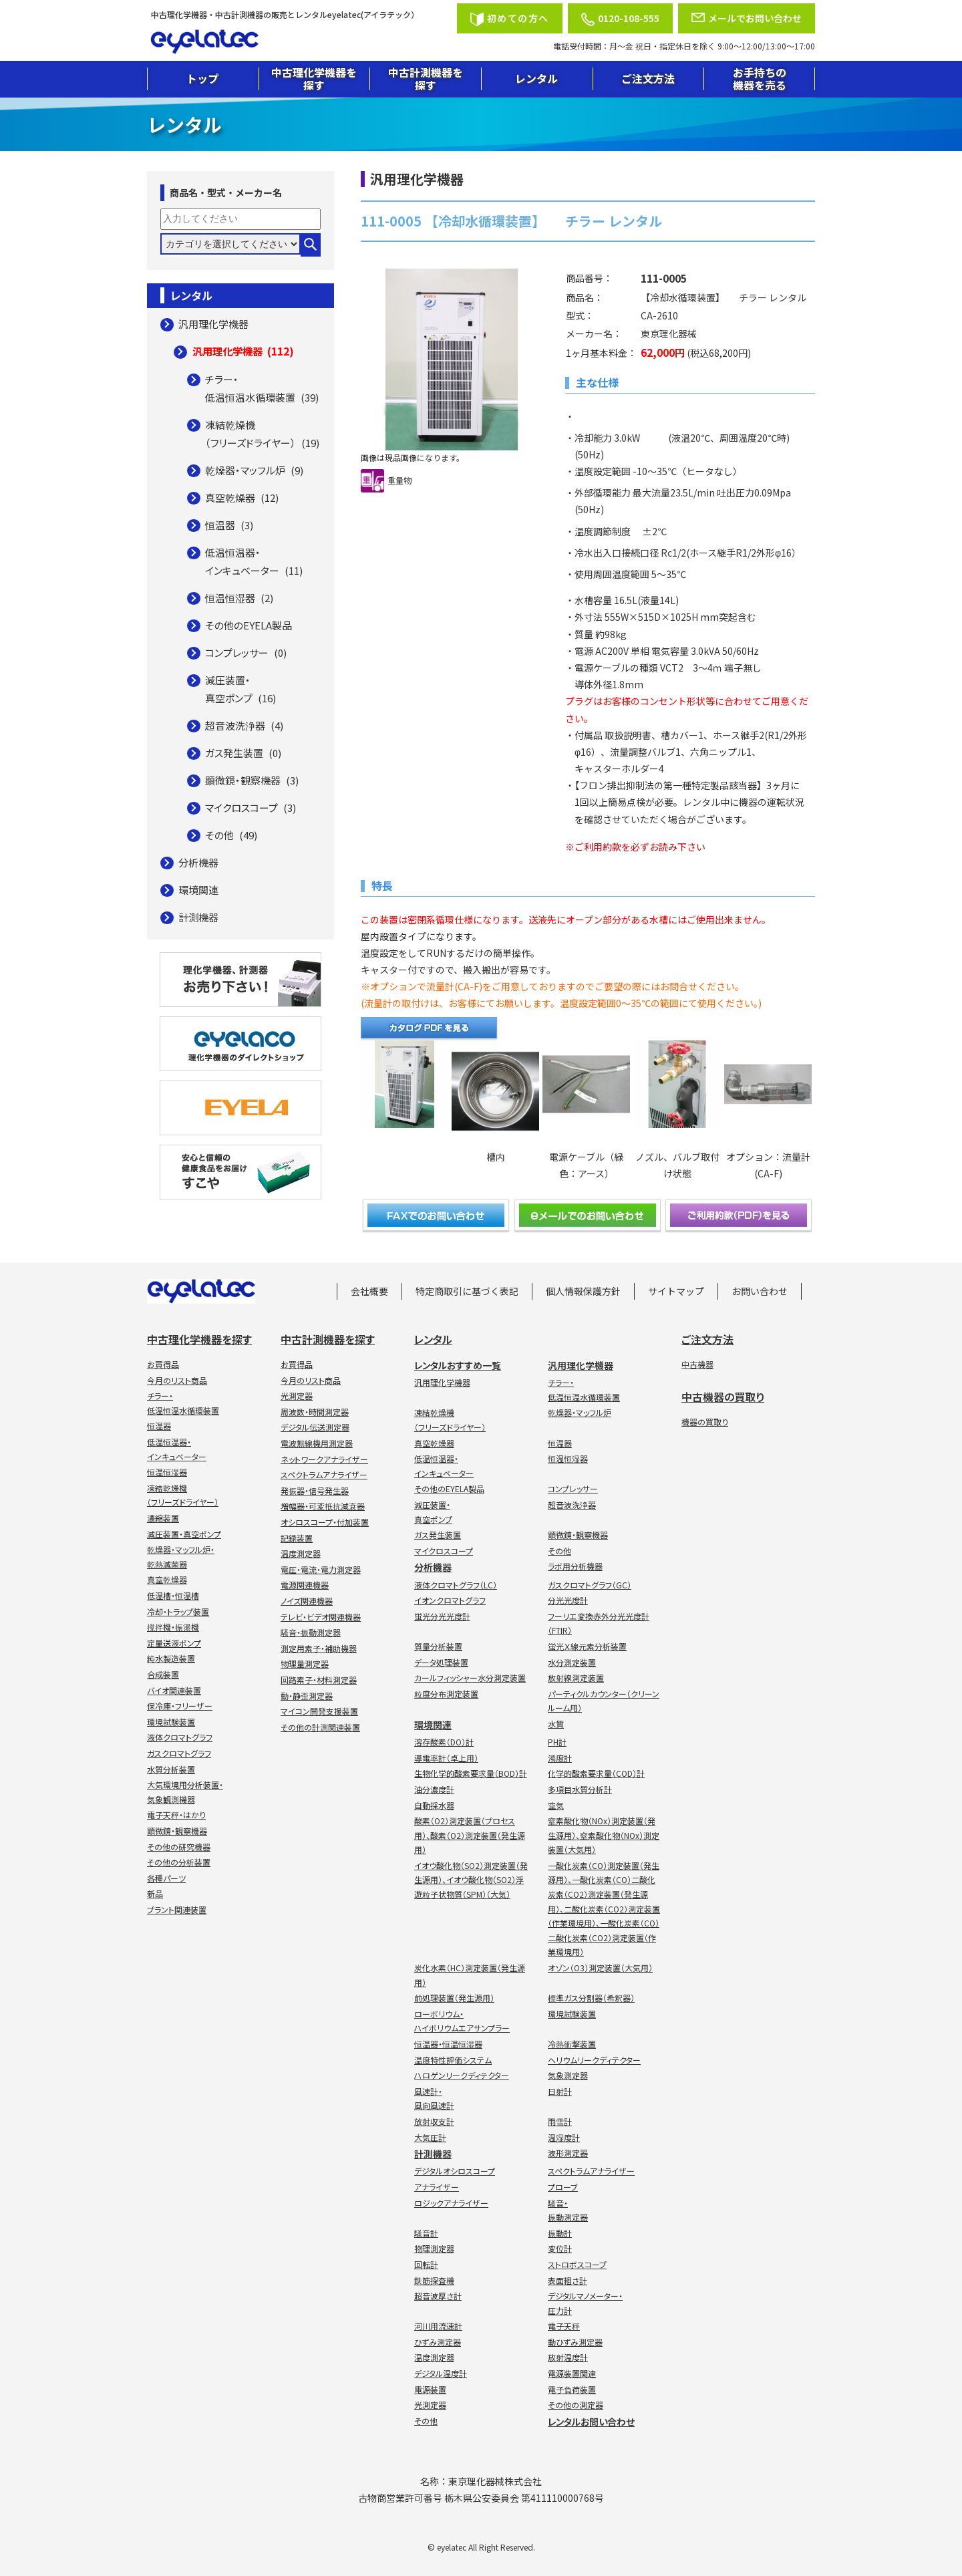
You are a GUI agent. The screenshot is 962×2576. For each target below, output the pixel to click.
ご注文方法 (648, 78)
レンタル (536, 78)
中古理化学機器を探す (314, 78)
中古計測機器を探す (425, 78)
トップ (202, 78)
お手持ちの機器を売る (759, 78)
